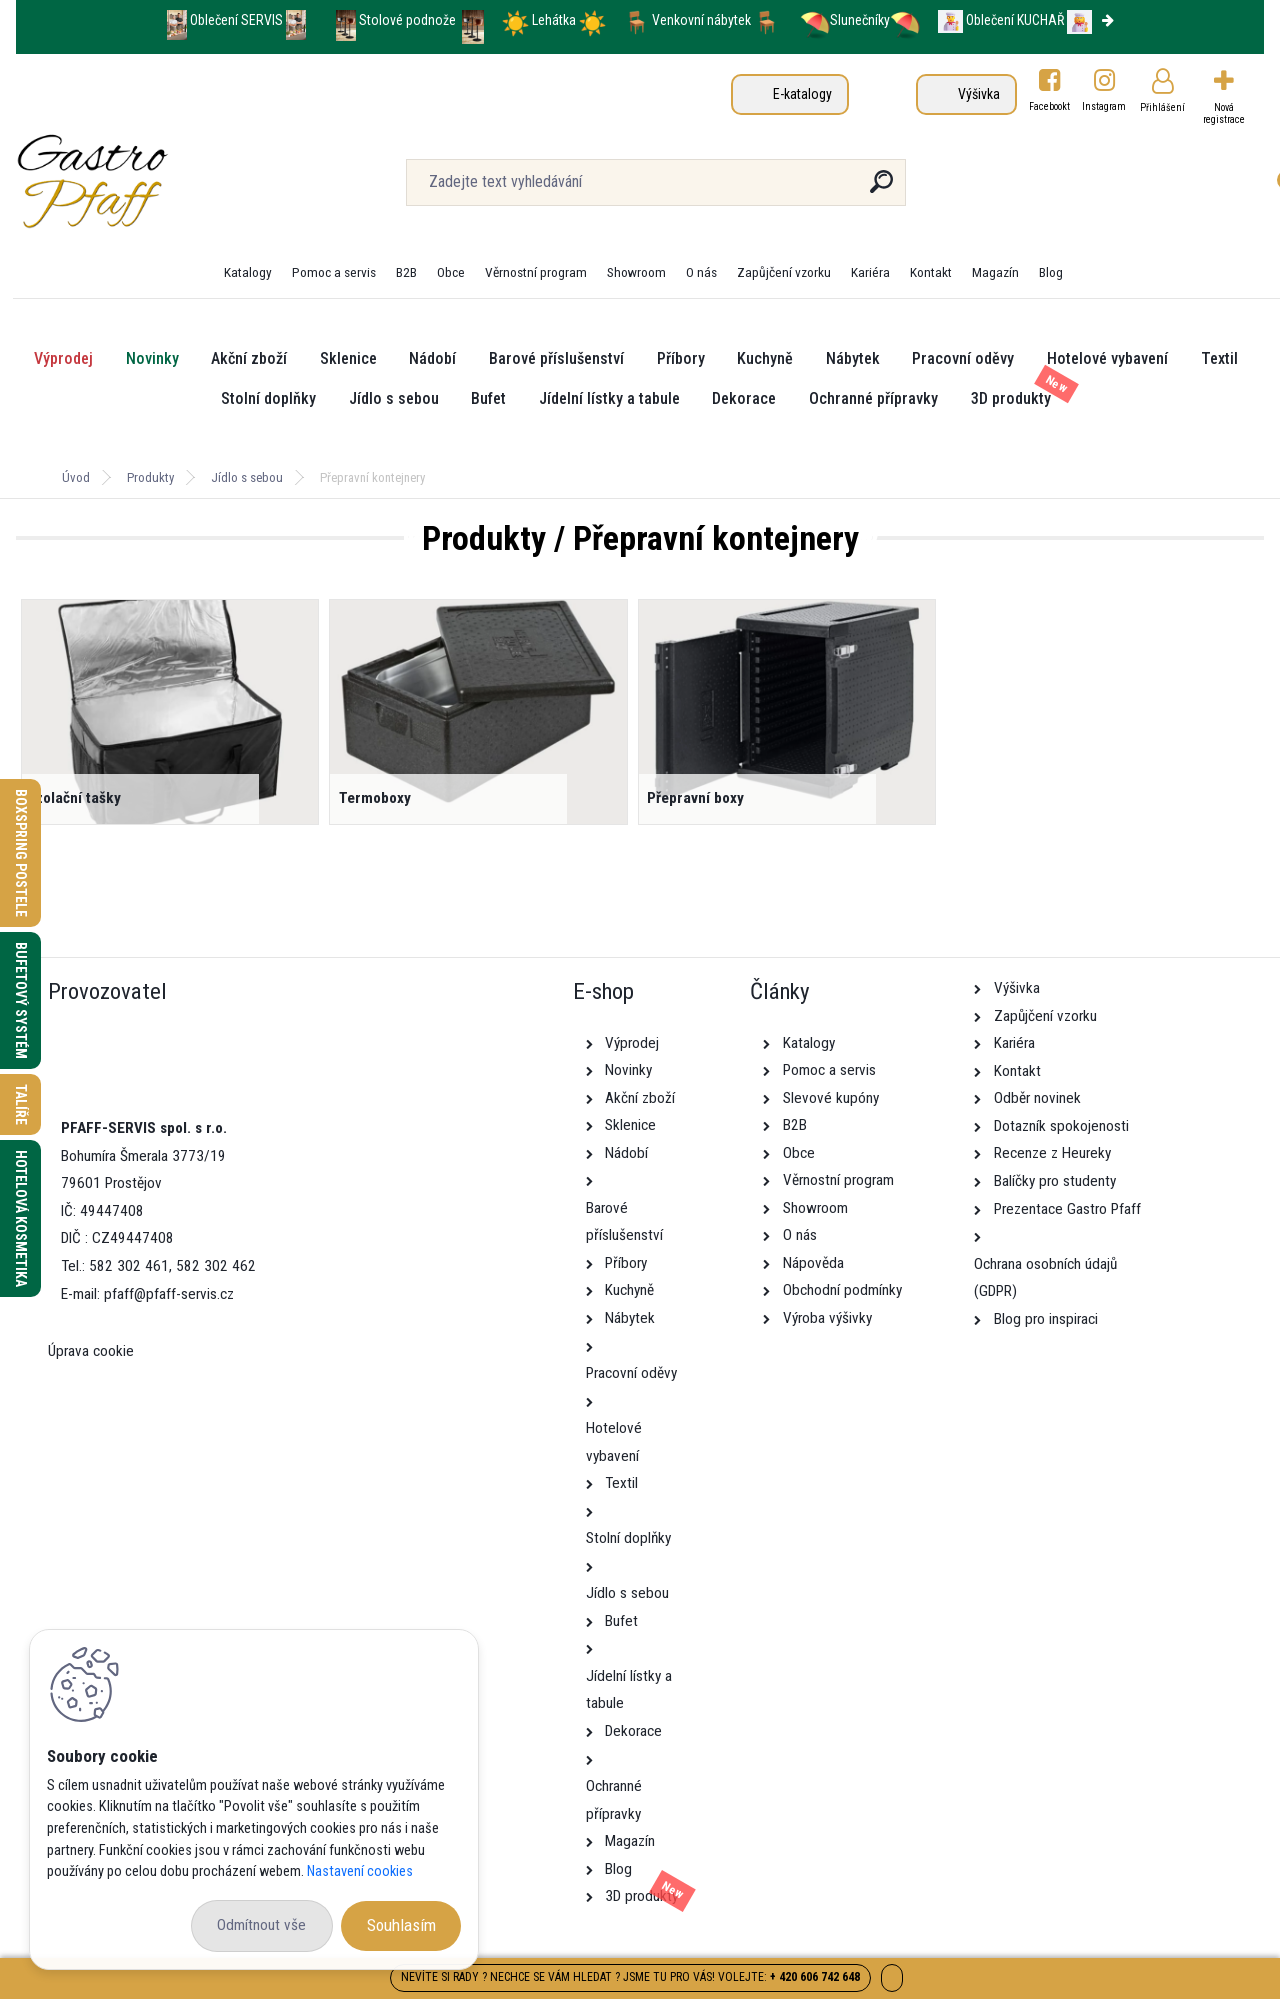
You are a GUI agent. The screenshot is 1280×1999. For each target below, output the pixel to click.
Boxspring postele (21, 853)
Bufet (488, 398)
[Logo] (138, 182)
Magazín (995, 272)
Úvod (76, 477)
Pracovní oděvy (963, 358)
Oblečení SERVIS (236, 20)
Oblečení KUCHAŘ (1015, 20)
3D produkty (1011, 398)
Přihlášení (1162, 107)
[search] (881, 189)
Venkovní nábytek (701, 20)
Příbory (681, 358)
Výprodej (63, 358)
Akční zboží (249, 358)
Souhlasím (401, 1925)
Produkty (150, 477)
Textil (1219, 358)
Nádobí (432, 358)
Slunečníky (845, 20)
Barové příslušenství (556, 358)
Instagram (1105, 106)
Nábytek (853, 358)
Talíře (21, 1104)
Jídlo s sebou (394, 398)
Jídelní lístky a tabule (609, 398)
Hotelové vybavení (1107, 358)
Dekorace (744, 398)
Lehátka (555, 20)
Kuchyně (765, 358)
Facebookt (1049, 106)
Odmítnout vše (261, 1925)
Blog (1051, 272)
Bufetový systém (21, 1000)
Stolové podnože (409, 20)
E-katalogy (802, 94)
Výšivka (979, 94)
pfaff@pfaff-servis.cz (169, 1294)
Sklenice (348, 358)
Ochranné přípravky (873, 398)
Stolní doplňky (268, 398)
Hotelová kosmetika (21, 1218)
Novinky (152, 358)
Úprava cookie (91, 1351)
